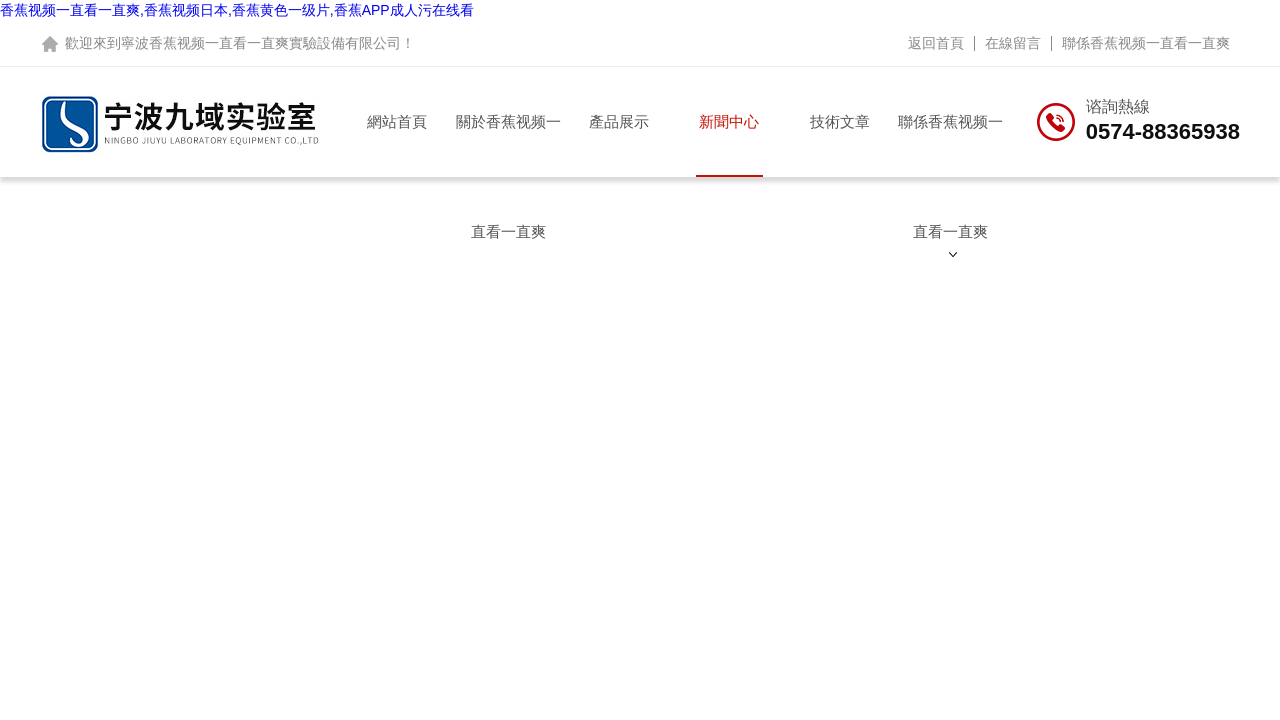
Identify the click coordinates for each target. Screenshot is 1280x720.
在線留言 (1013, 43)
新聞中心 (729, 121)
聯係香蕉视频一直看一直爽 (1146, 43)
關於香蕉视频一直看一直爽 (508, 145)
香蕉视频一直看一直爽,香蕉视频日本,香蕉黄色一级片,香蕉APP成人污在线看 (237, 10)
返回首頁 (936, 43)
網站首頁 (397, 121)
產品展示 (619, 121)
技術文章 (840, 121)
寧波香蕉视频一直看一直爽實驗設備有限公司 (261, 43)
